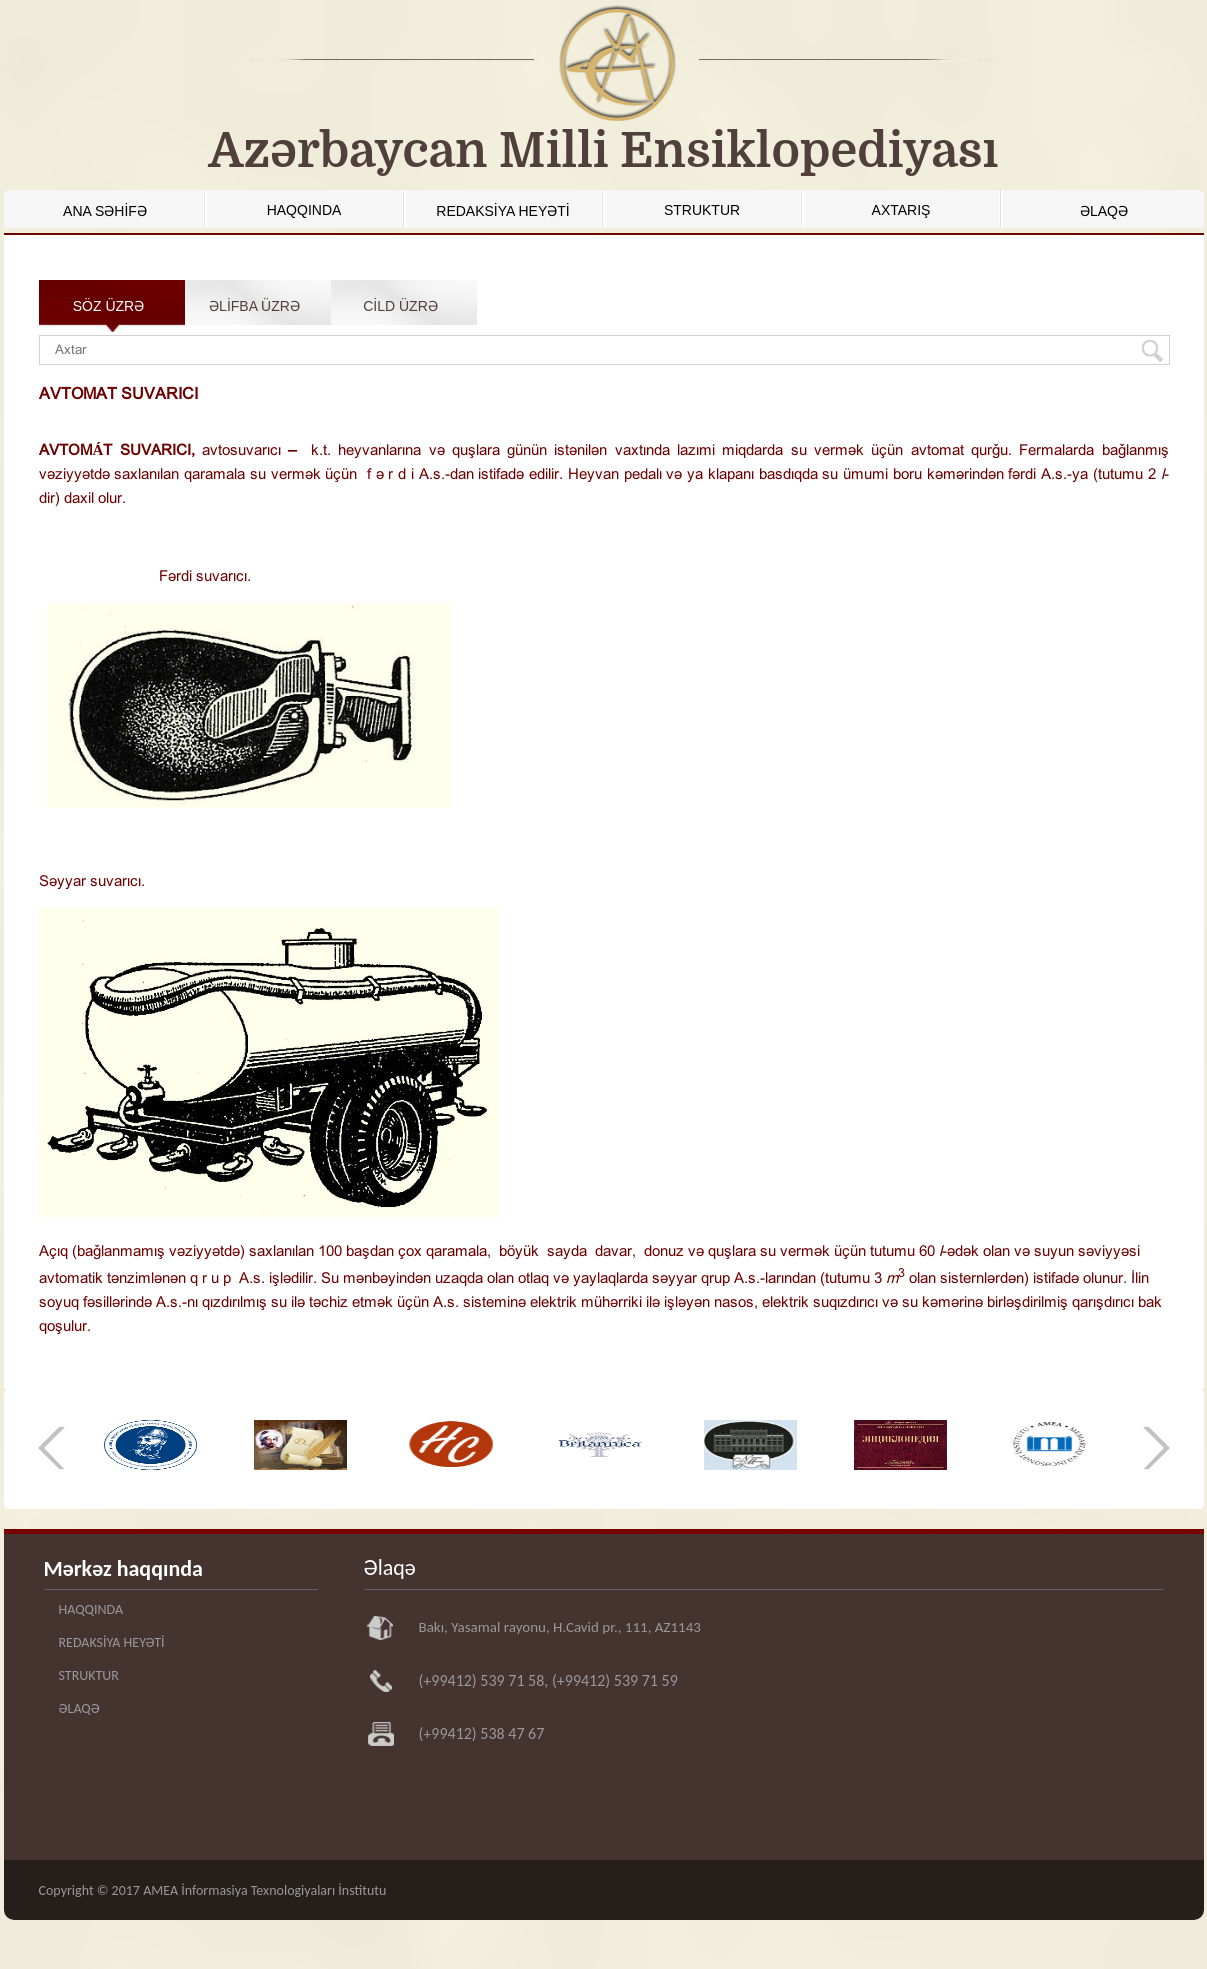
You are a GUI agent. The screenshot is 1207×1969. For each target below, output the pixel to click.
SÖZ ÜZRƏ (108, 306)
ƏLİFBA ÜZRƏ (254, 306)
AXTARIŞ (901, 210)
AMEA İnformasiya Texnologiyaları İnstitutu (264, 1890)
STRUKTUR (702, 210)
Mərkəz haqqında (123, 1568)
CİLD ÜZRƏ (400, 306)
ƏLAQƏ (1104, 211)
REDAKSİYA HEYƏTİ (502, 211)
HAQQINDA (304, 210)
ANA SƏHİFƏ (105, 211)
